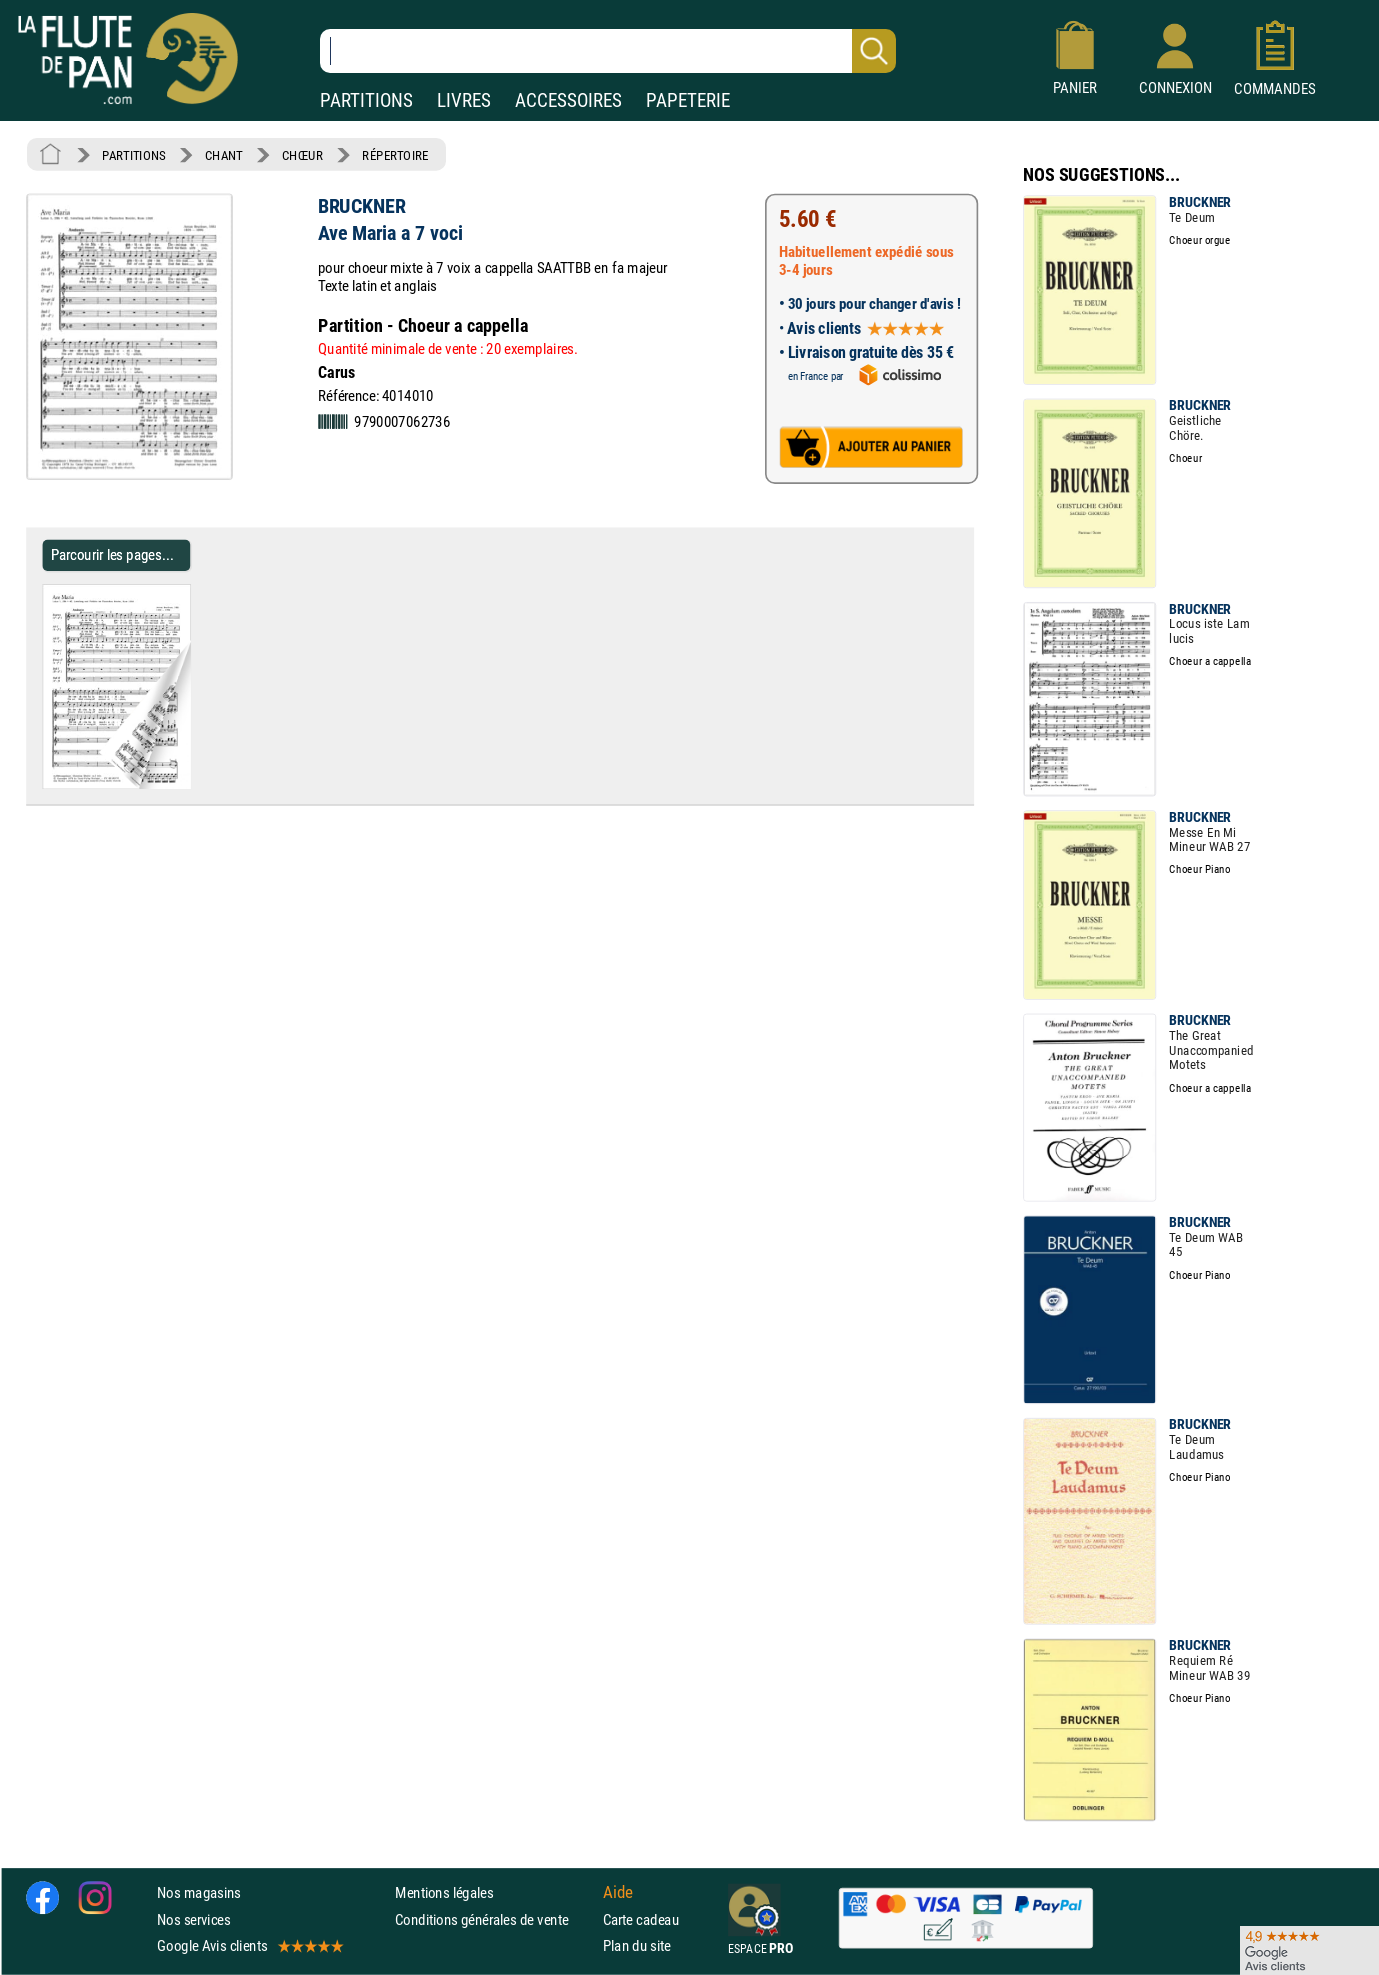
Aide (618, 1893)
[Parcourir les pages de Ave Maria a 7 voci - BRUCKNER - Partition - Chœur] (182, 785)
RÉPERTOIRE (395, 155)
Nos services (193, 1919)
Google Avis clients (249, 1945)
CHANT (224, 155)
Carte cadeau (641, 1919)
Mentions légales (444, 1893)
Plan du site (637, 1945)
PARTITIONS (366, 100)
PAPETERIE (688, 100)
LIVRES (464, 100)
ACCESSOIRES (568, 100)
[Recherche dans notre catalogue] (608, 51)
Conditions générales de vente (494, 1919)
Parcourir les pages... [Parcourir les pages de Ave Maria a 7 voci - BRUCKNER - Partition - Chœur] (112, 554)
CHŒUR (302, 155)
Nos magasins (199, 1893)
